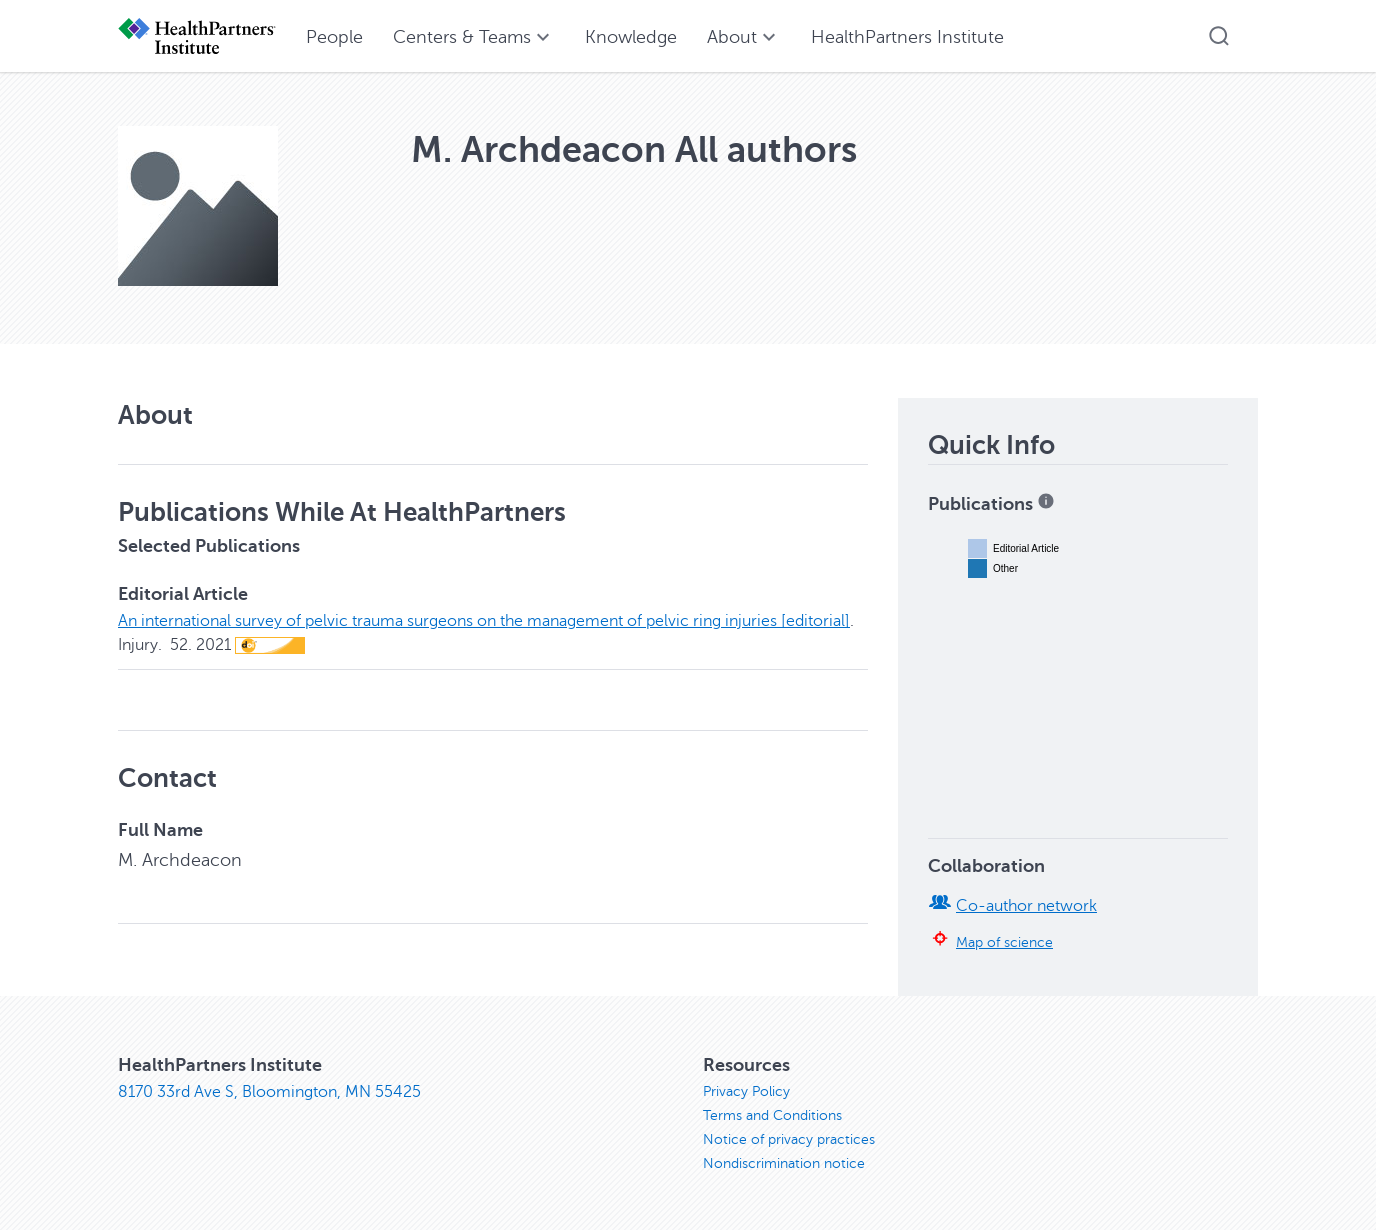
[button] (1219, 36)
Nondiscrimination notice (784, 1163)
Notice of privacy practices (789, 1139)
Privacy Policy (746, 1091)
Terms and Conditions (772, 1115)
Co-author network (1026, 906)
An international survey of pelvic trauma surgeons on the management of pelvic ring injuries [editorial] (484, 621)
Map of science (1004, 942)
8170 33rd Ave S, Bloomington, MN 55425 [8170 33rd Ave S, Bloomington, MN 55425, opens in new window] (269, 1092)
